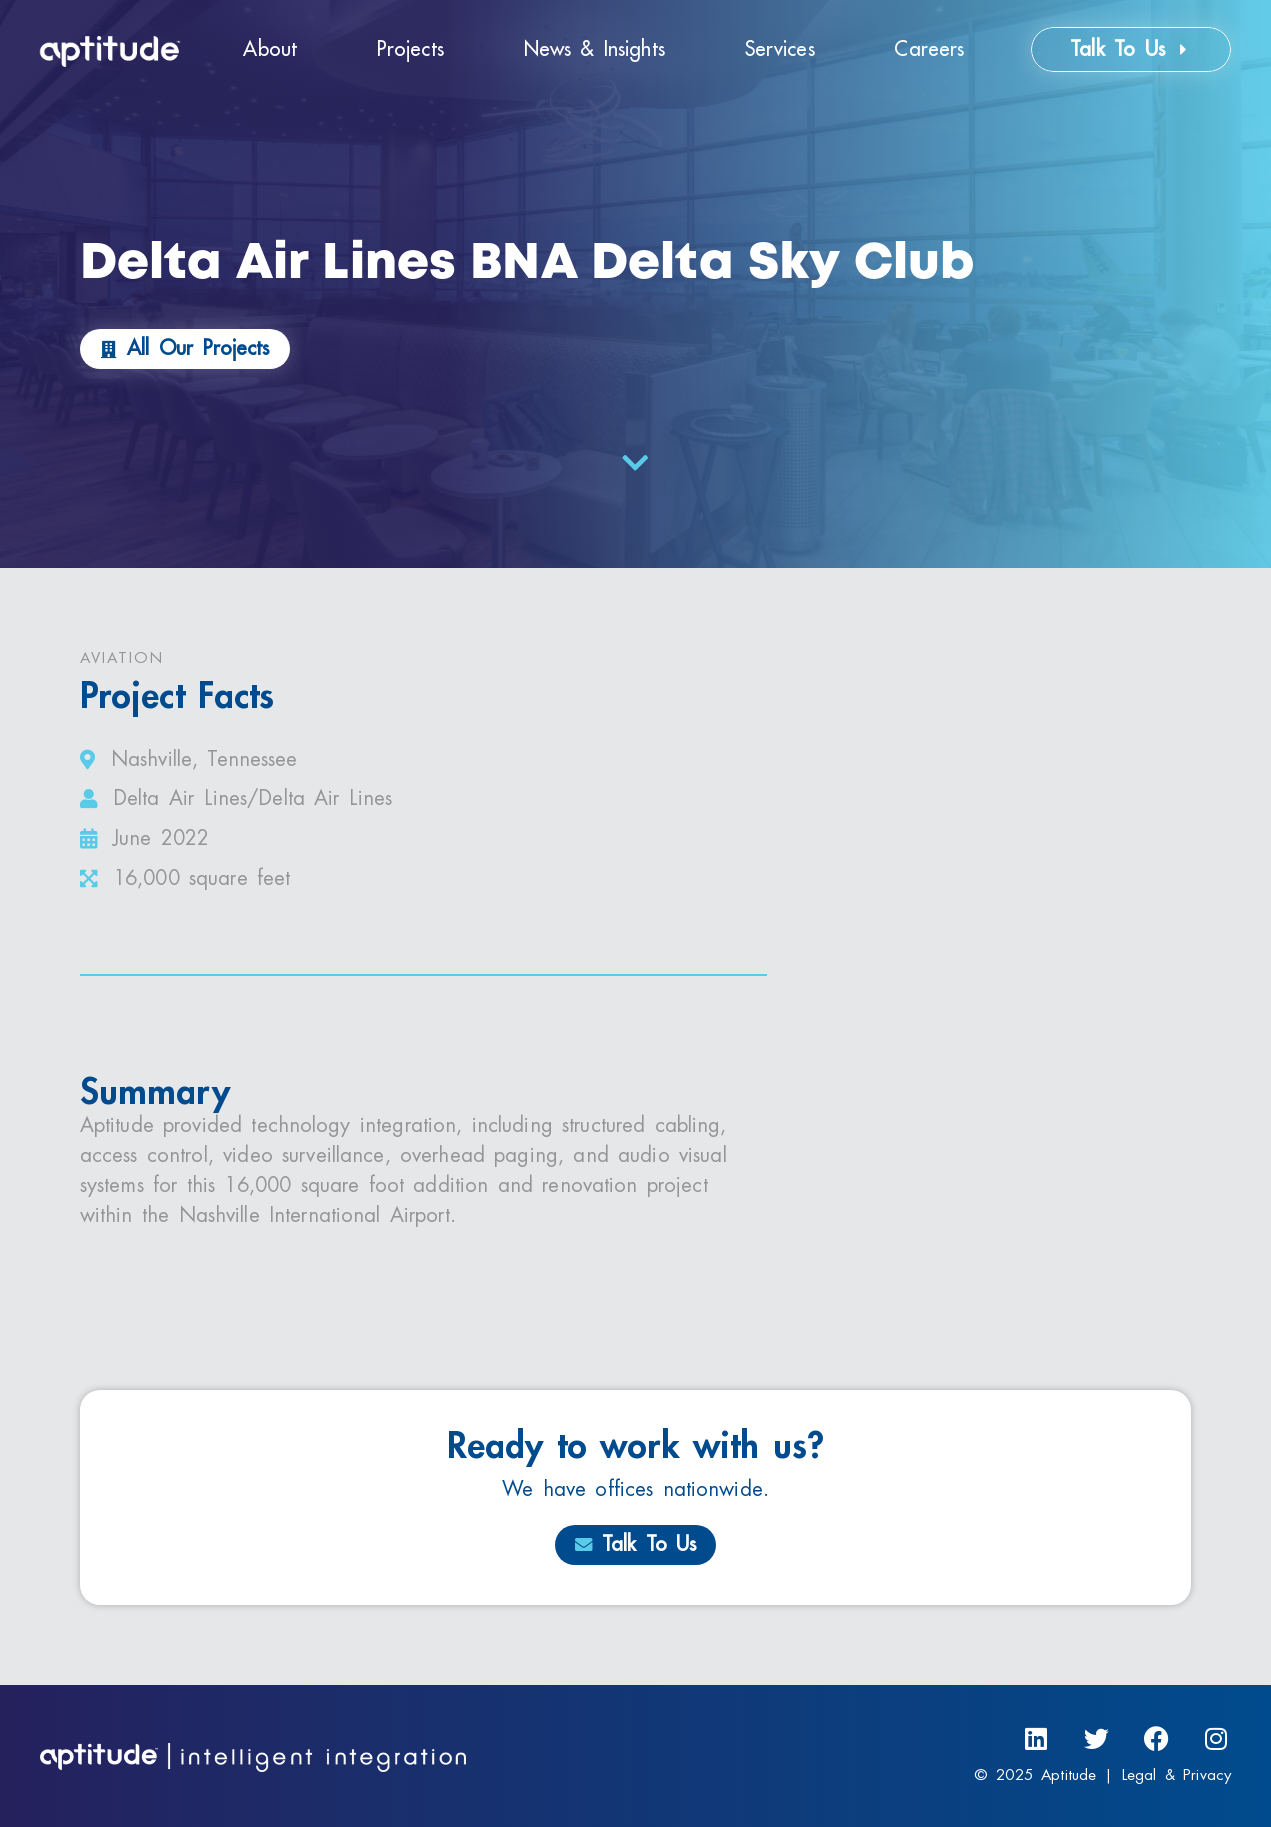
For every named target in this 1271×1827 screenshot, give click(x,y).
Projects (410, 49)
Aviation (122, 658)
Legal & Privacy (1176, 1775)
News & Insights (594, 49)
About (270, 49)
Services (780, 49)
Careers (929, 49)
